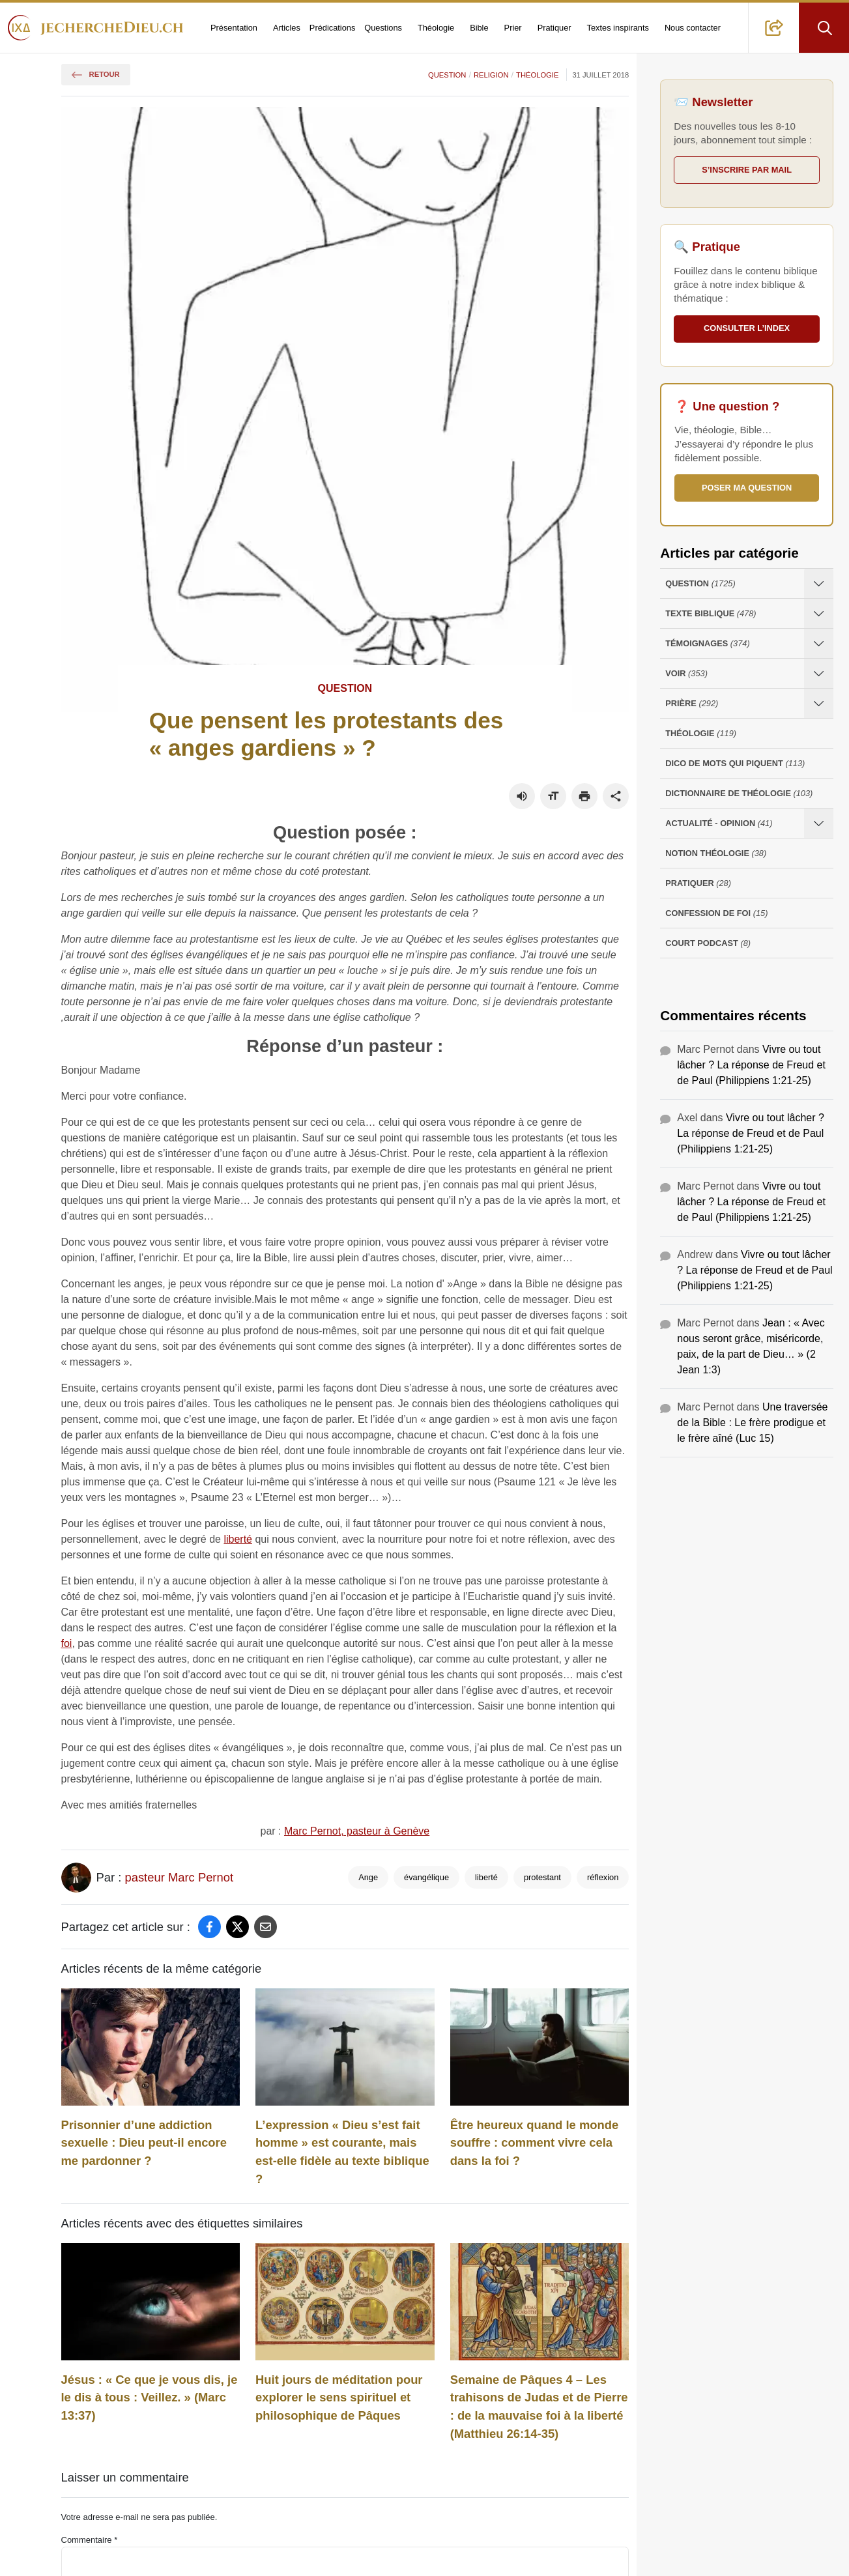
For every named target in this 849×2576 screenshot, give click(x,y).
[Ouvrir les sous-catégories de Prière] (818, 703)
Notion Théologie (715, 853)
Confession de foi (716, 913)
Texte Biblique (710, 613)
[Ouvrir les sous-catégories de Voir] (818, 673)
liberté (237, 1539)
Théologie (436, 28)
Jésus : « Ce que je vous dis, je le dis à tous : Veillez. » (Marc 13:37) (149, 2397)
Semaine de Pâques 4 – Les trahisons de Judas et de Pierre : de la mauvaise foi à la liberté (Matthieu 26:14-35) (539, 2406)
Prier (513, 28)
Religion (491, 75)
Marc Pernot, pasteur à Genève (356, 1831)
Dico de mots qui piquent (735, 763)
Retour (96, 74)
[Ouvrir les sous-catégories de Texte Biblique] (818, 613)
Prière (691, 703)
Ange (368, 1877)
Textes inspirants (618, 28)
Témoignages (707, 643)
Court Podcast (708, 943)
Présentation (233, 28)
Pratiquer (554, 28)
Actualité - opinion (718, 823)
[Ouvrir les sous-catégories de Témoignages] (818, 643)
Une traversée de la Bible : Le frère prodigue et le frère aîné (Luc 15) (752, 1422)
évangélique (426, 1877)
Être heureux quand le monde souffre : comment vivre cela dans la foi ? (534, 2143)
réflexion (602, 1877)
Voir (686, 673)
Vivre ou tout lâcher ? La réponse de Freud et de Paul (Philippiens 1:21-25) (751, 1065)
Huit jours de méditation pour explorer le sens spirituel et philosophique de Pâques (338, 2397)
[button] (774, 28)
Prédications (332, 28)
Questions (383, 28)
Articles (286, 28)
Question (447, 75)
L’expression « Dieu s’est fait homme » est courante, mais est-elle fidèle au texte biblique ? (342, 2152)
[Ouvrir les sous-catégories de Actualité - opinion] (818, 823)
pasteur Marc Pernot (178, 1877)
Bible (479, 28)
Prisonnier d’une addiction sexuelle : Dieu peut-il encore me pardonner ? (144, 2143)
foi (66, 1643)
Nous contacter (693, 28)
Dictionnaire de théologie (739, 793)
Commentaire (89, 2540)
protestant (542, 1877)
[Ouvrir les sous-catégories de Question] (818, 583)
